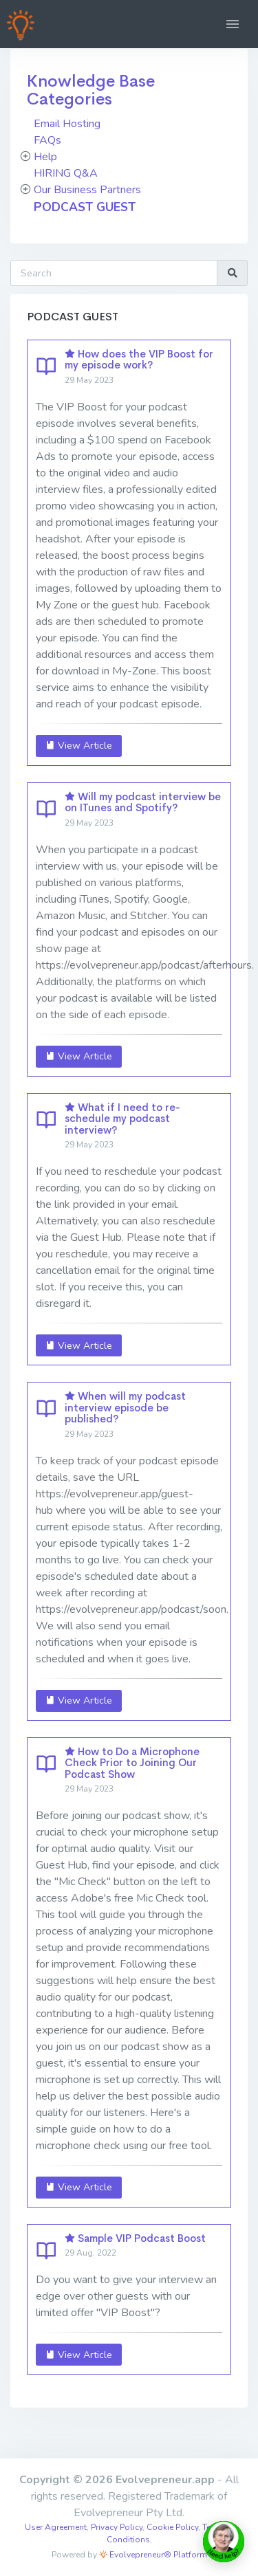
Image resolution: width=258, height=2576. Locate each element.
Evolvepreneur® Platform (153, 2554)
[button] (232, 24)
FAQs (47, 140)
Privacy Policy (116, 2527)
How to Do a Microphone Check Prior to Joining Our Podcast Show (132, 1763)
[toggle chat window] (223, 2541)
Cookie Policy (172, 2527)
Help (45, 156)
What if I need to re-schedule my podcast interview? (122, 1118)
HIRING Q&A (66, 173)
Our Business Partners (87, 189)
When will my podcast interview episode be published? (125, 1407)
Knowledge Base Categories (91, 90)
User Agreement (56, 2527)
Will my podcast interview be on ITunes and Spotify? (143, 802)
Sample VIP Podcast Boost (142, 2238)
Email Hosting (67, 123)
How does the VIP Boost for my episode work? (139, 359)
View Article (78, 745)
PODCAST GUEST (85, 207)
